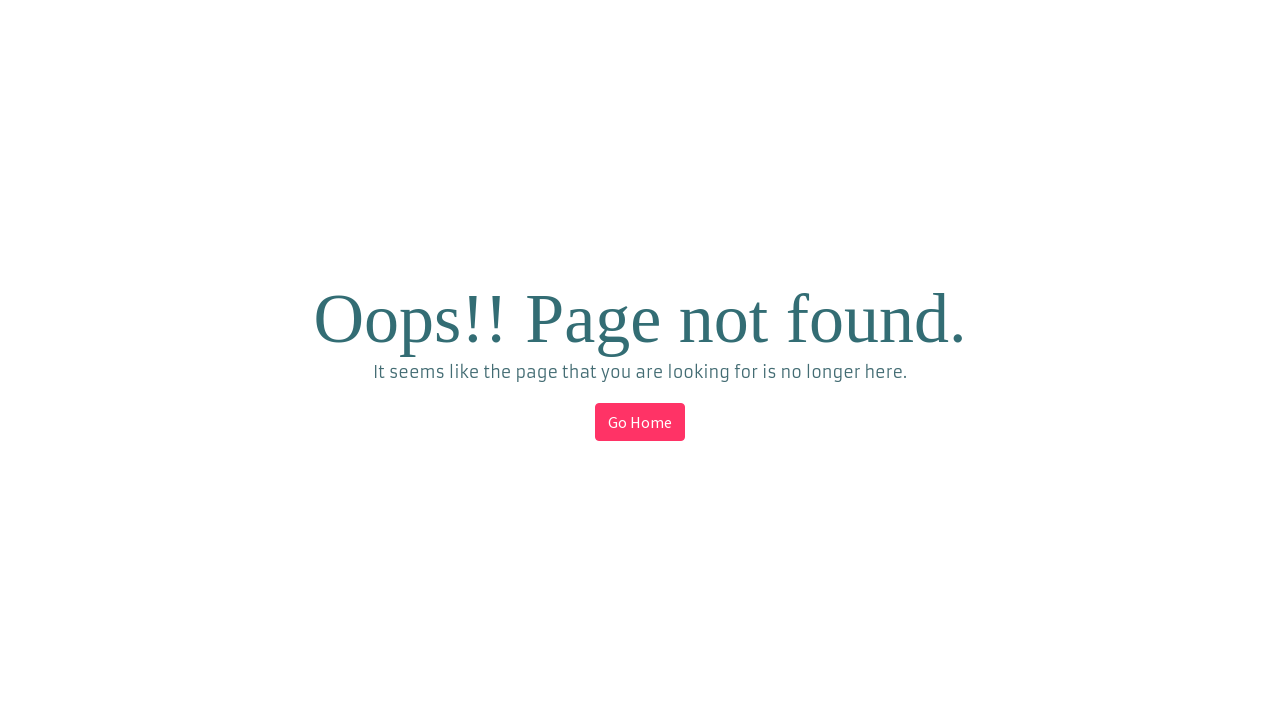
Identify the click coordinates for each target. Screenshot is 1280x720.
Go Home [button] (640, 422)
